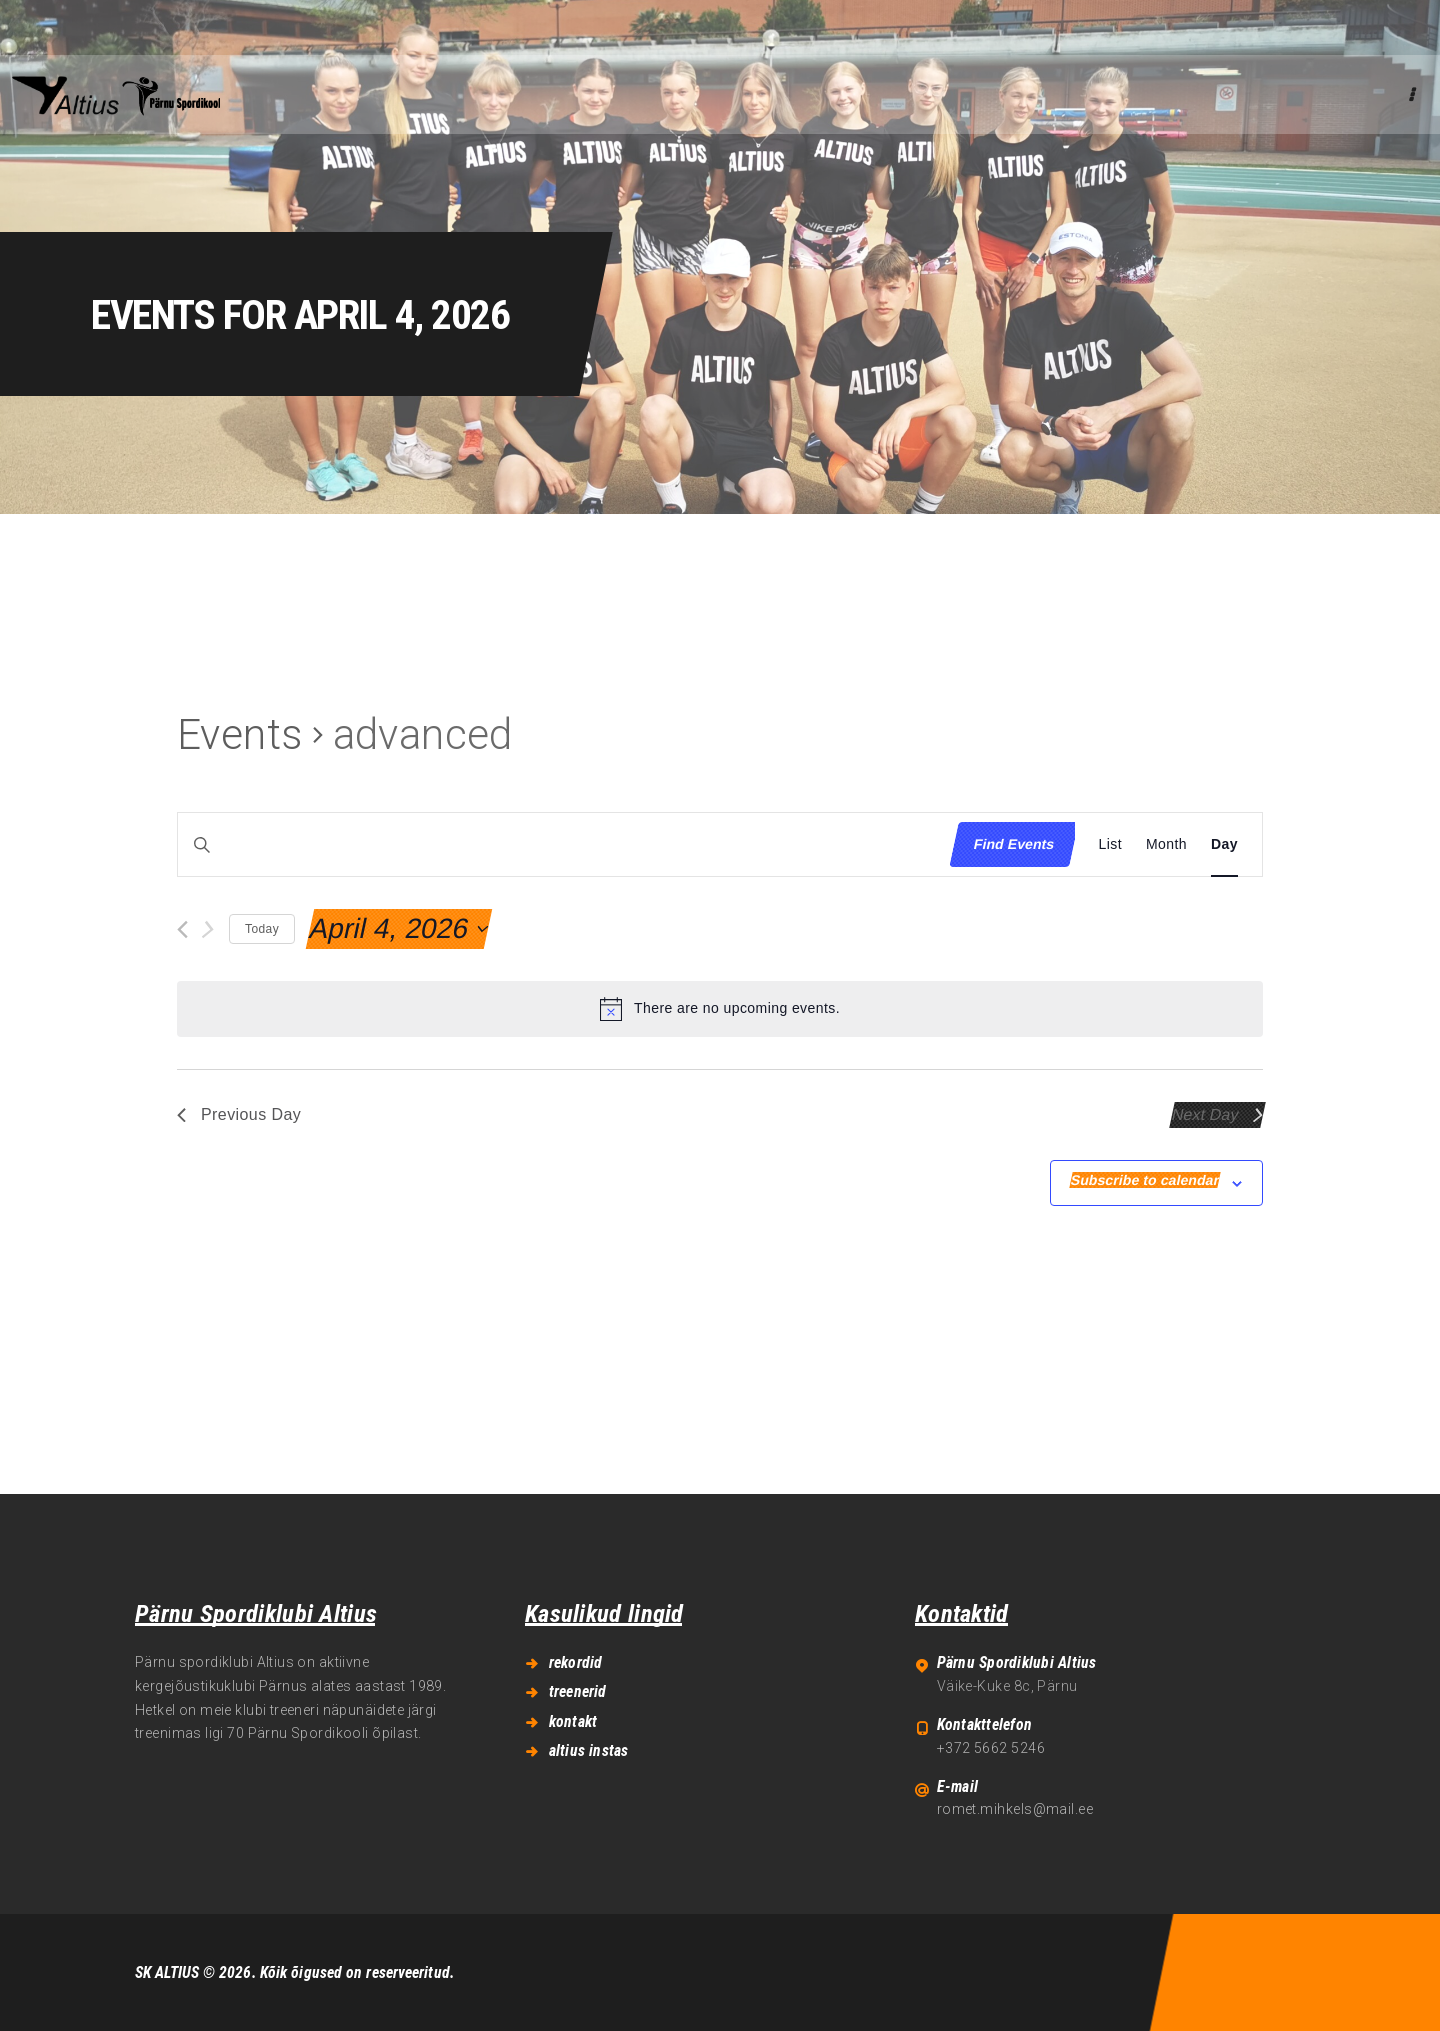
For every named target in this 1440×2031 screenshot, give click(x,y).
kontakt (573, 1721)
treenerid (578, 1691)
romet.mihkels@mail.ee (1015, 1809)
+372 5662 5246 (991, 1748)
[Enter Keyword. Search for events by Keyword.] (558, 844)
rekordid (576, 1662)
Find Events (1014, 844)
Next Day (1218, 1114)
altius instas (589, 1750)
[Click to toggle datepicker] (399, 929)
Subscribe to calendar (1146, 1180)
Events (240, 734)
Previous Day (239, 1114)
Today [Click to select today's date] (262, 929)
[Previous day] (182, 929)
